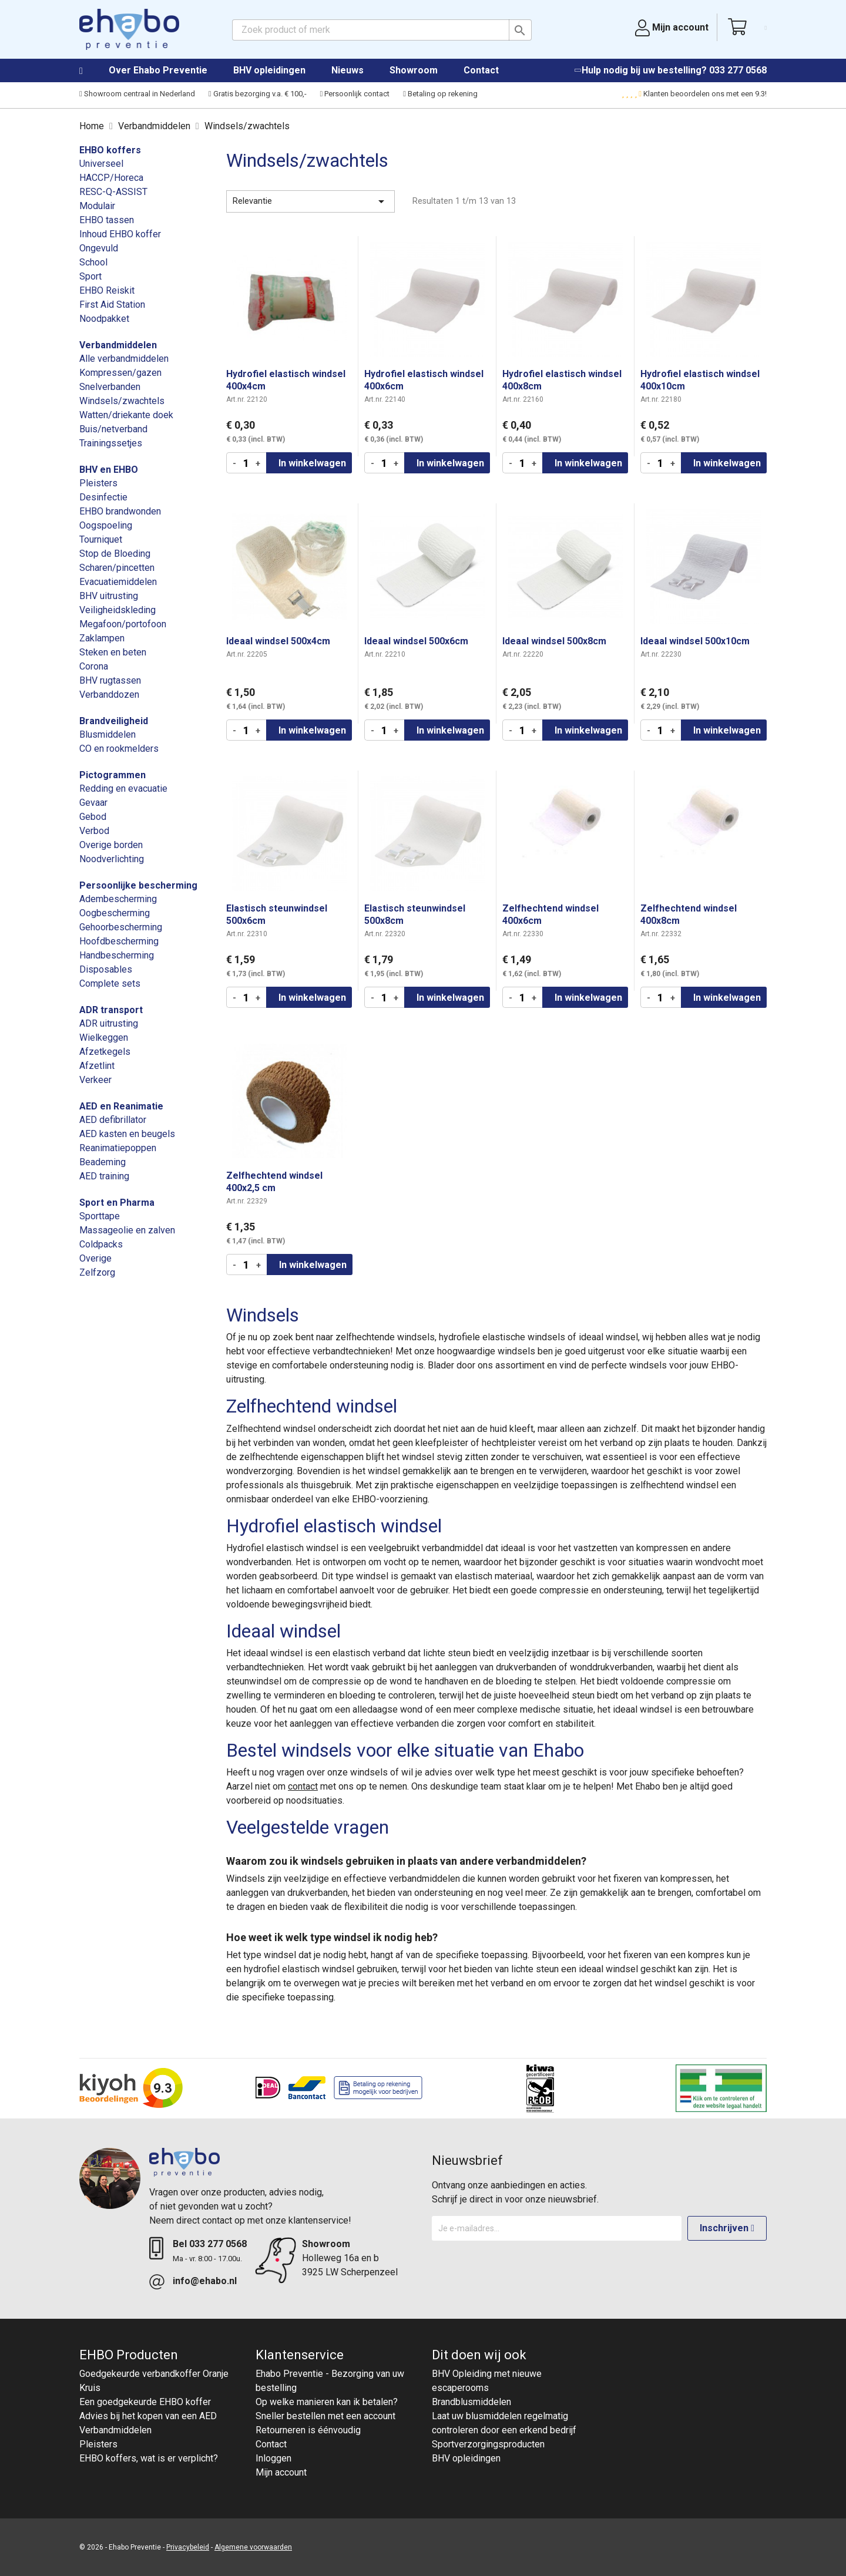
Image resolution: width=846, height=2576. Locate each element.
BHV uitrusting (108, 595)
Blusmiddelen (107, 734)
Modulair (97, 205)
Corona (93, 666)
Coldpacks (101, 1244)
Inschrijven (727, 2228)
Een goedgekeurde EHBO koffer (145, 2401)
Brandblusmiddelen (471, 2401)
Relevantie (310, 201)
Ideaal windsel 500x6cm (416, 641)
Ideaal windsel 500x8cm (554, 641)
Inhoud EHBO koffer (120, 234)
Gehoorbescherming (120, 927)
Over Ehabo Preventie (158, 70)
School (93, 262)
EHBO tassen (106, 220)
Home (92, 71)
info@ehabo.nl (205, 2280)
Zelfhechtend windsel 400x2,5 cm (274, 1181)
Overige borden (111, 844)
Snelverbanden (109, 386)
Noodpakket (104, 318)
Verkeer (95, 1079)
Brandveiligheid (113, 721)
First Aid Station (112, 304)
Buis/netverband (113, 429)
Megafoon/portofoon (122, 624)
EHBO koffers (110, 150)
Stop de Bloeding (114, 553)
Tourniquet (100, 539)
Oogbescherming (114, 913)
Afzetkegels (104, 1051)
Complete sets (109, 983)
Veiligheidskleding (117, 610)
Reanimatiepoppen (117, 1148)
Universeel (101, 163)
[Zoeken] (382, 30)
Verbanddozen (109, 694)
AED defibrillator (112, 1119)
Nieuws (347, 70)
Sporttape (99, 1216)
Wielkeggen (103, 1037)
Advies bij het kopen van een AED (148, 2416)
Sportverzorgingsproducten (488, 2444)
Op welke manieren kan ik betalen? (327, 2401)
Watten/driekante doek (126, 415)
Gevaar (93, 802)
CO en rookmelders (119, 748)
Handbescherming (116, 955)
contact (303, 1786)
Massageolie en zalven (127, 1230)
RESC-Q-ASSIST (113, 191)
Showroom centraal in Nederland (137, 93)
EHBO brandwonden (120, 511)
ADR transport (111, 1009)
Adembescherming (118, 898)
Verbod (94, 830)
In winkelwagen (312, 463)
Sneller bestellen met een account (325, 2416)
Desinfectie (103, 497)
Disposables (105, 969)
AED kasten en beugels (127, 1133)
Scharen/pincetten (117, 567)
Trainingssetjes (110, 443)
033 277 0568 (738, 70)
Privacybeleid (187, 2547)
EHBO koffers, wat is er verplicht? (148, 2458)
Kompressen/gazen (120, 372)
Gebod (92, 816)
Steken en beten (112, 652)
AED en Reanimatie (121, 1106)
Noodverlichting (111, 859)
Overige (95, 1258)
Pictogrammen (112, 775)
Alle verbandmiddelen (124, 358)
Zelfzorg (97, 1272)
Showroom (414, 70)
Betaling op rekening (440, 93)
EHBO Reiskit (107, 290)
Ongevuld (98, 248)
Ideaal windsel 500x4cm (278, 641)
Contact (481, 70)
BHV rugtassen (110, 680)
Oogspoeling (105, 525)
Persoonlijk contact (355, 93)
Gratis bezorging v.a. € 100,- (258, 93)
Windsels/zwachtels (121, 400)
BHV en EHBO (108, 469)
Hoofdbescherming (119, 941)
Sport (90, 276)
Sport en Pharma (117, 1202)
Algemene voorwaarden (253, 2547)
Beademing (102, 1162)
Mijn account (281, 2472)
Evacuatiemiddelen (118, 581)
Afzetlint (97, 1065)
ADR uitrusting (108, 1023)
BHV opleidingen (269, 70)
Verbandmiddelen (118, 345)
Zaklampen (102, 638)
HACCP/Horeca (111, 177)
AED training (104, 1176)
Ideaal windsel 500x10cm (695, 641)
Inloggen (273, 2458)
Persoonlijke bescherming (138, 885)
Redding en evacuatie (123, 788)
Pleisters (98, 483)
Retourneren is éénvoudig (308, 2430)
